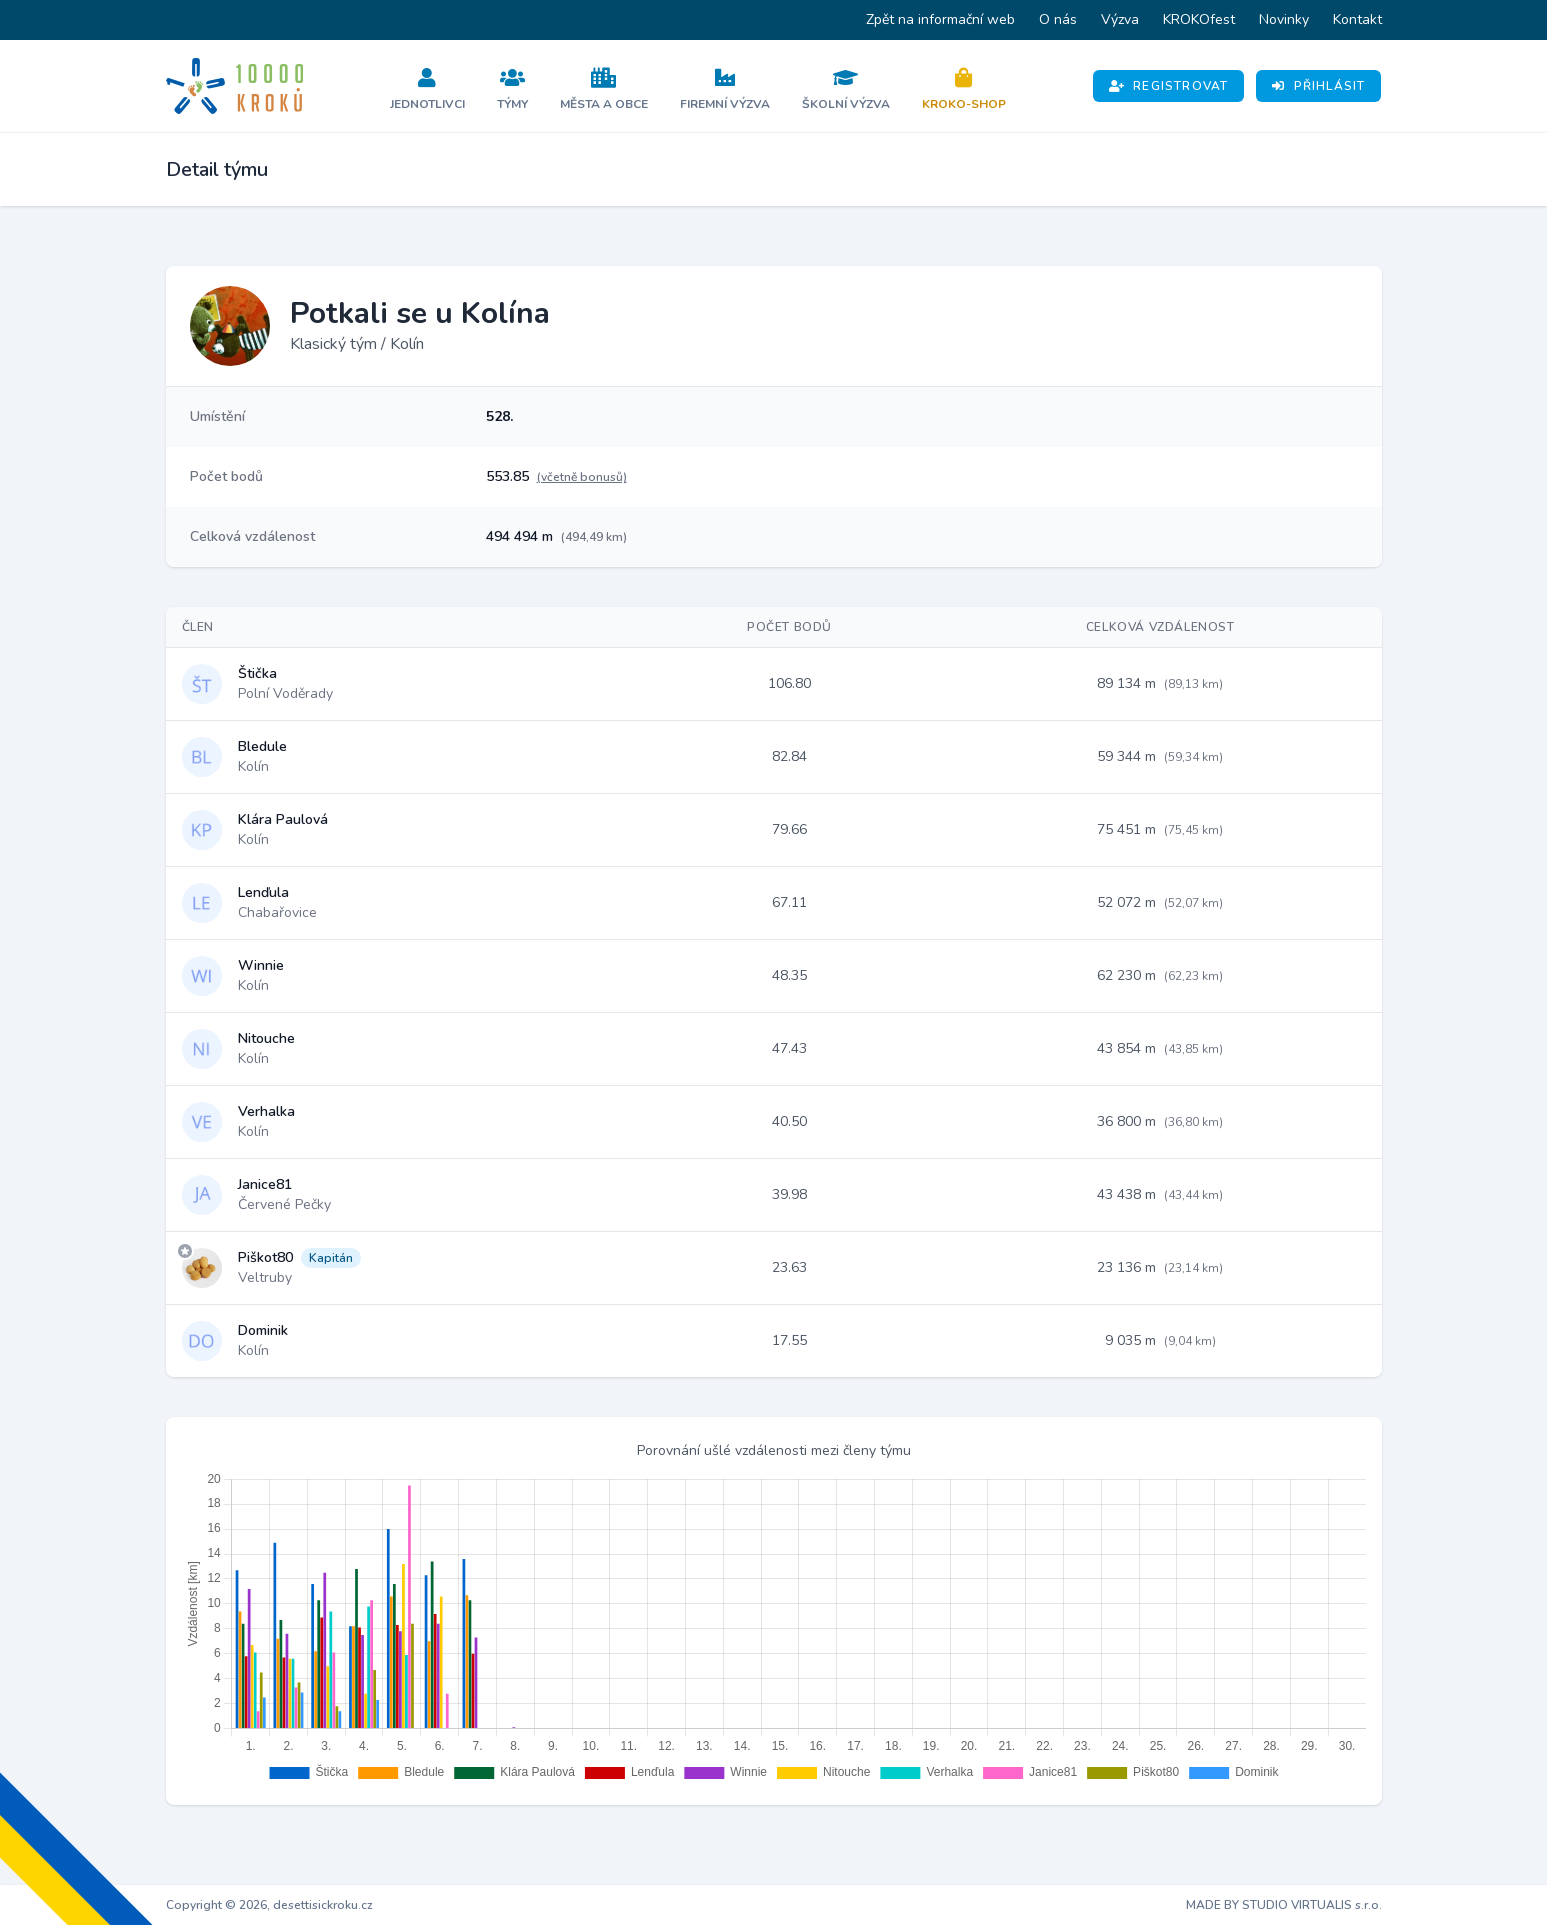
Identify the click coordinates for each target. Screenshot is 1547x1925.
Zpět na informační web (940, 19)
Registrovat (1168, 86)
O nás (1058, 19)
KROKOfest (1199, 19)
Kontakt (1357, 19)
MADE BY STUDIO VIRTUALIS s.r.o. (1284, 1905)
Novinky (1284, 19)
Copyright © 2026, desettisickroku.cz (269, 1905)
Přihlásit (1318, 86)
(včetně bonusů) (582, 477)
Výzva (1120, 19)
